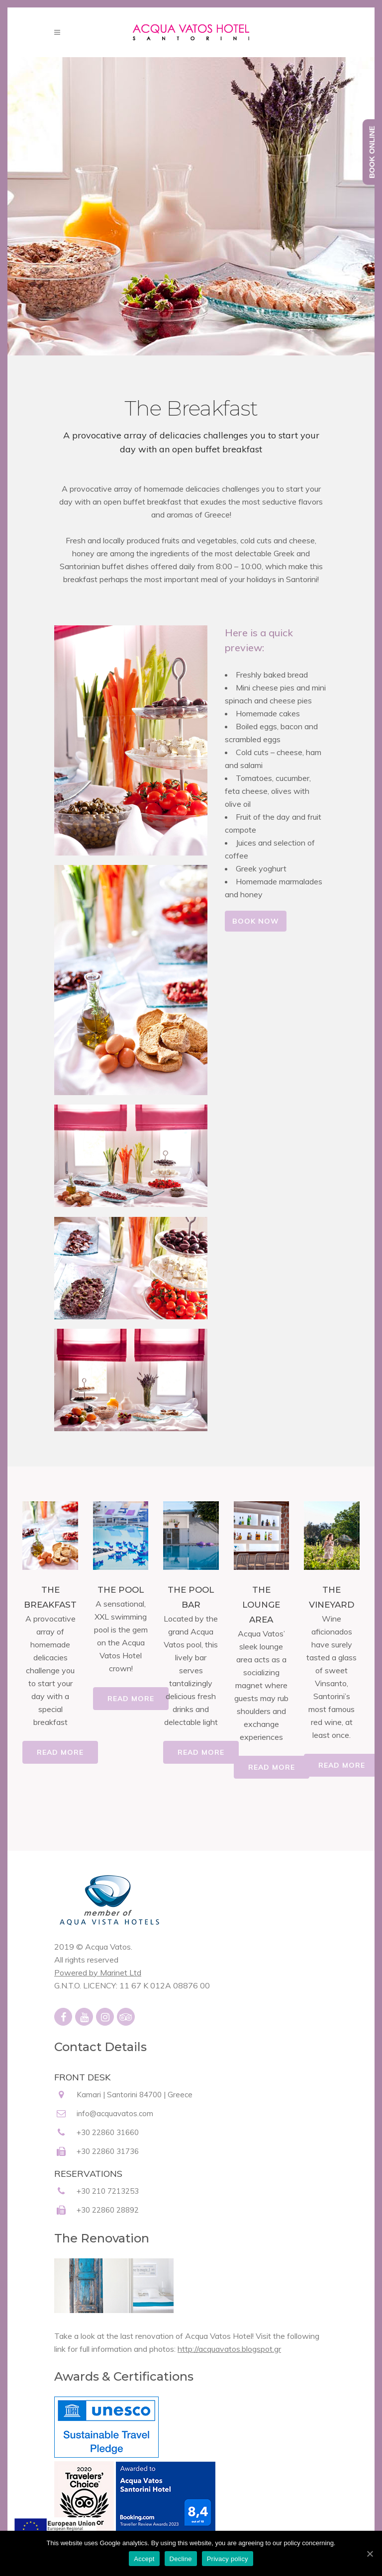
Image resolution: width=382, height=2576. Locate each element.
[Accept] (370, 2554)
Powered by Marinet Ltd (97, 1972)
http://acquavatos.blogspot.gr (229, 2349)
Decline (181, 2559)
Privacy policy (227, 2559)
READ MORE (60, 1752)
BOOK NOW (255, 921)
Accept (144, 2559)
